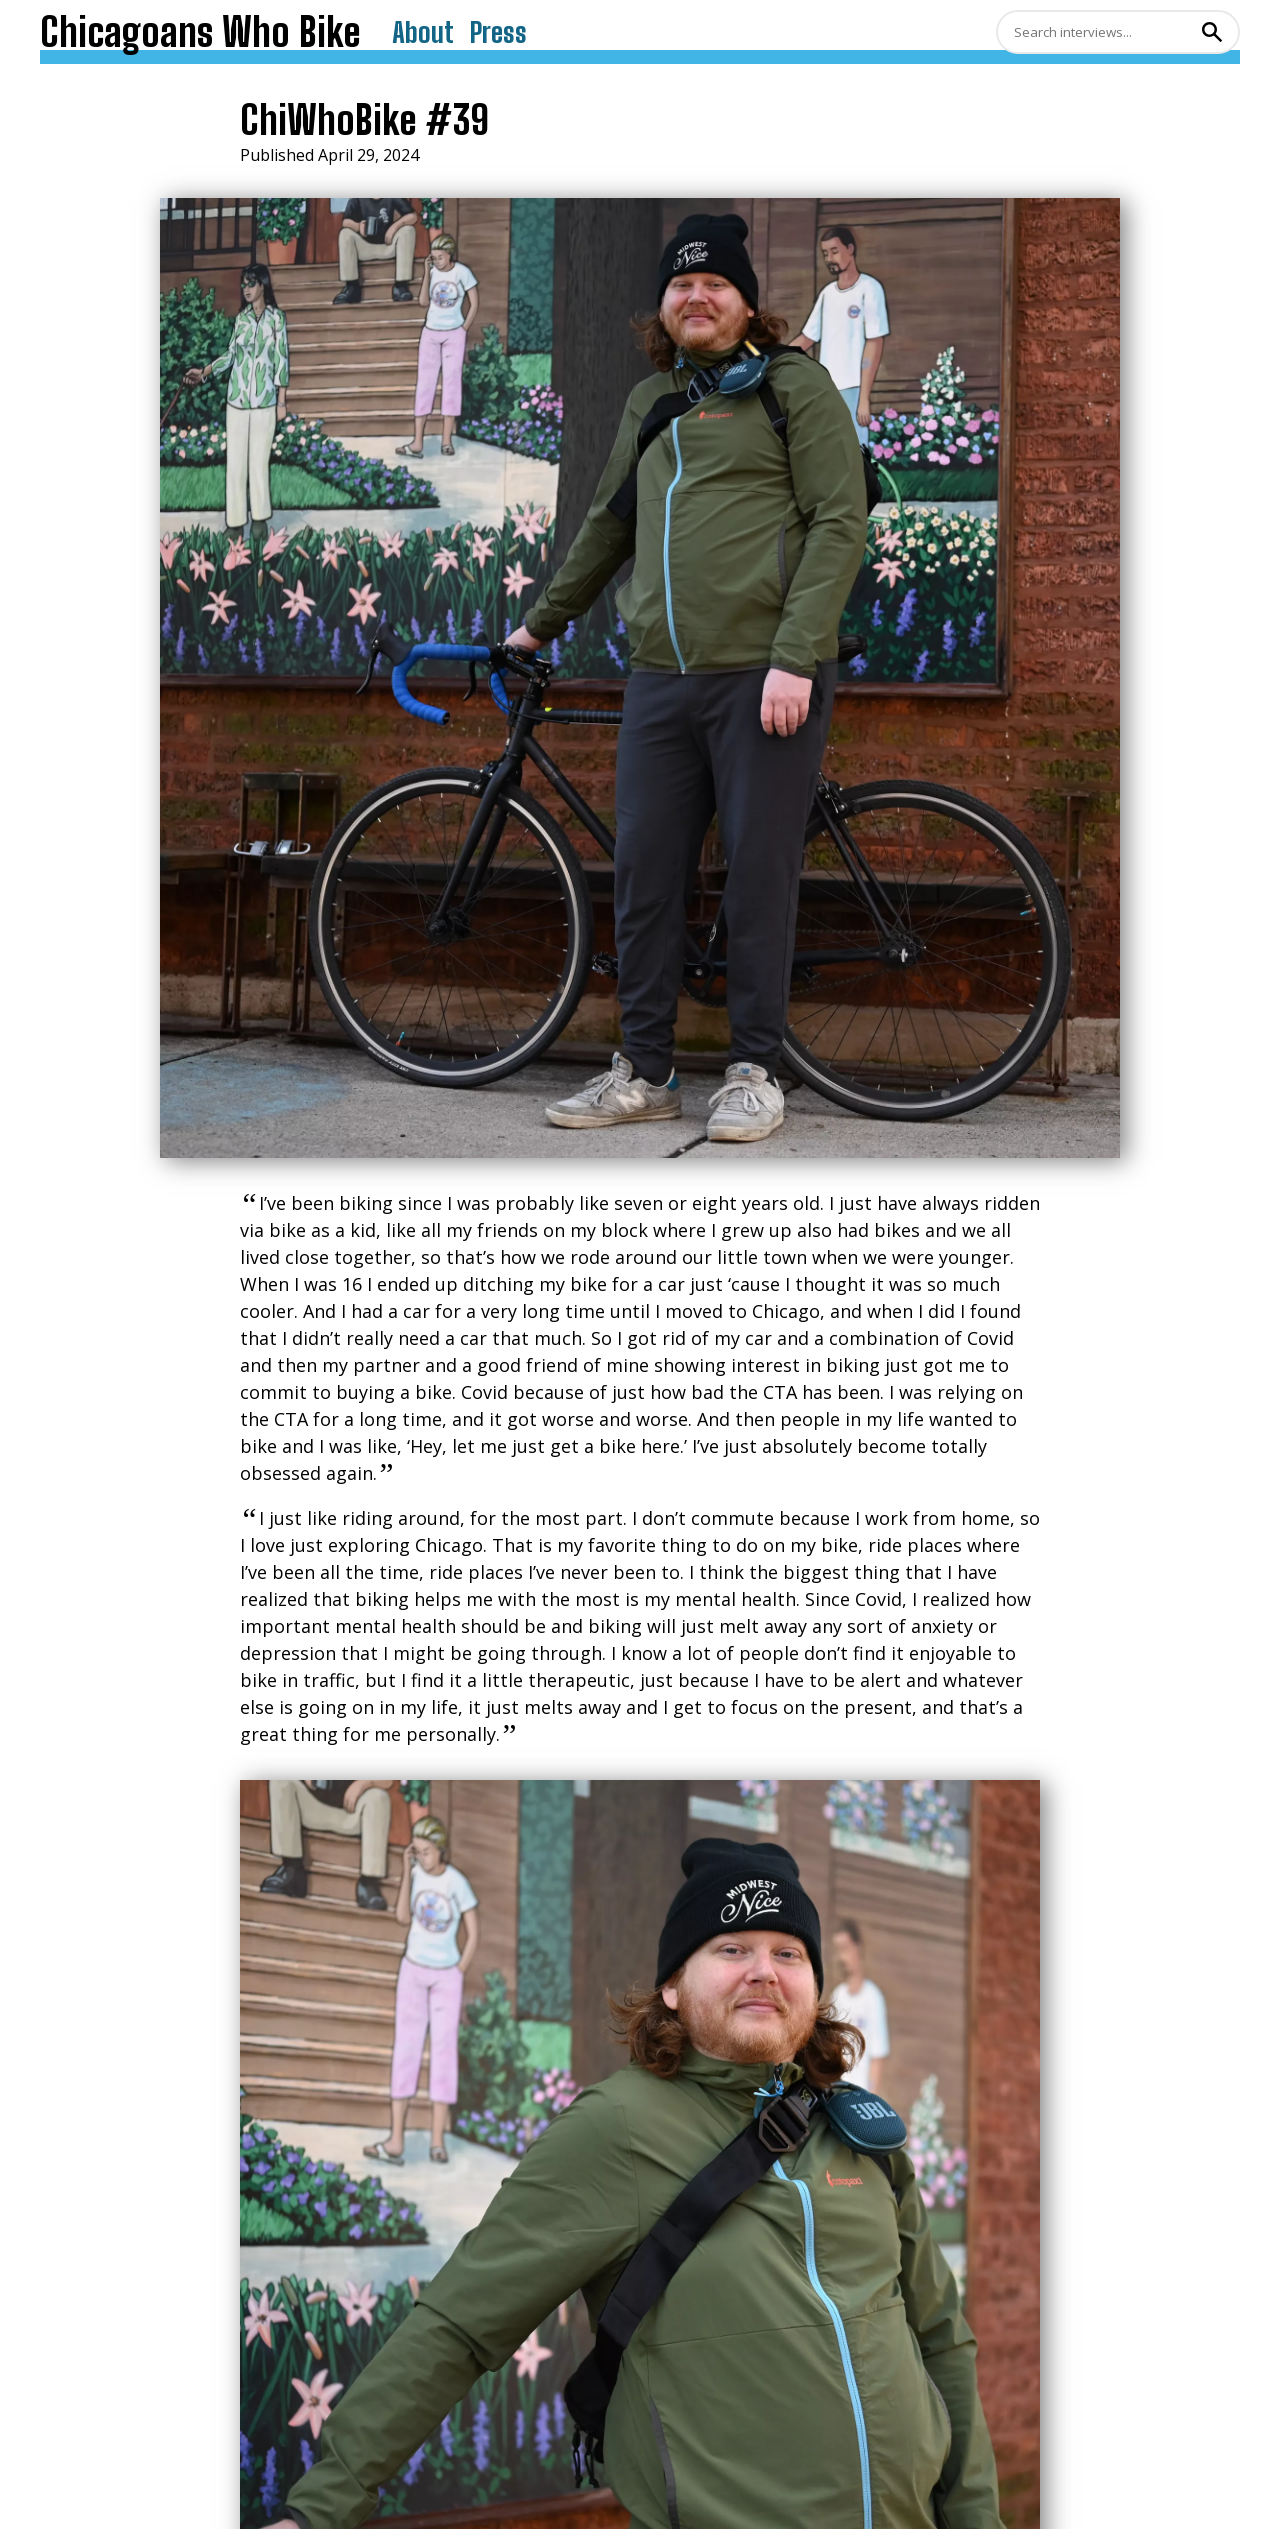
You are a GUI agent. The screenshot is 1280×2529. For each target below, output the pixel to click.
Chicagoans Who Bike (200, 32)
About (423, 32)
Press (498, 32)
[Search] (1096, 32)
